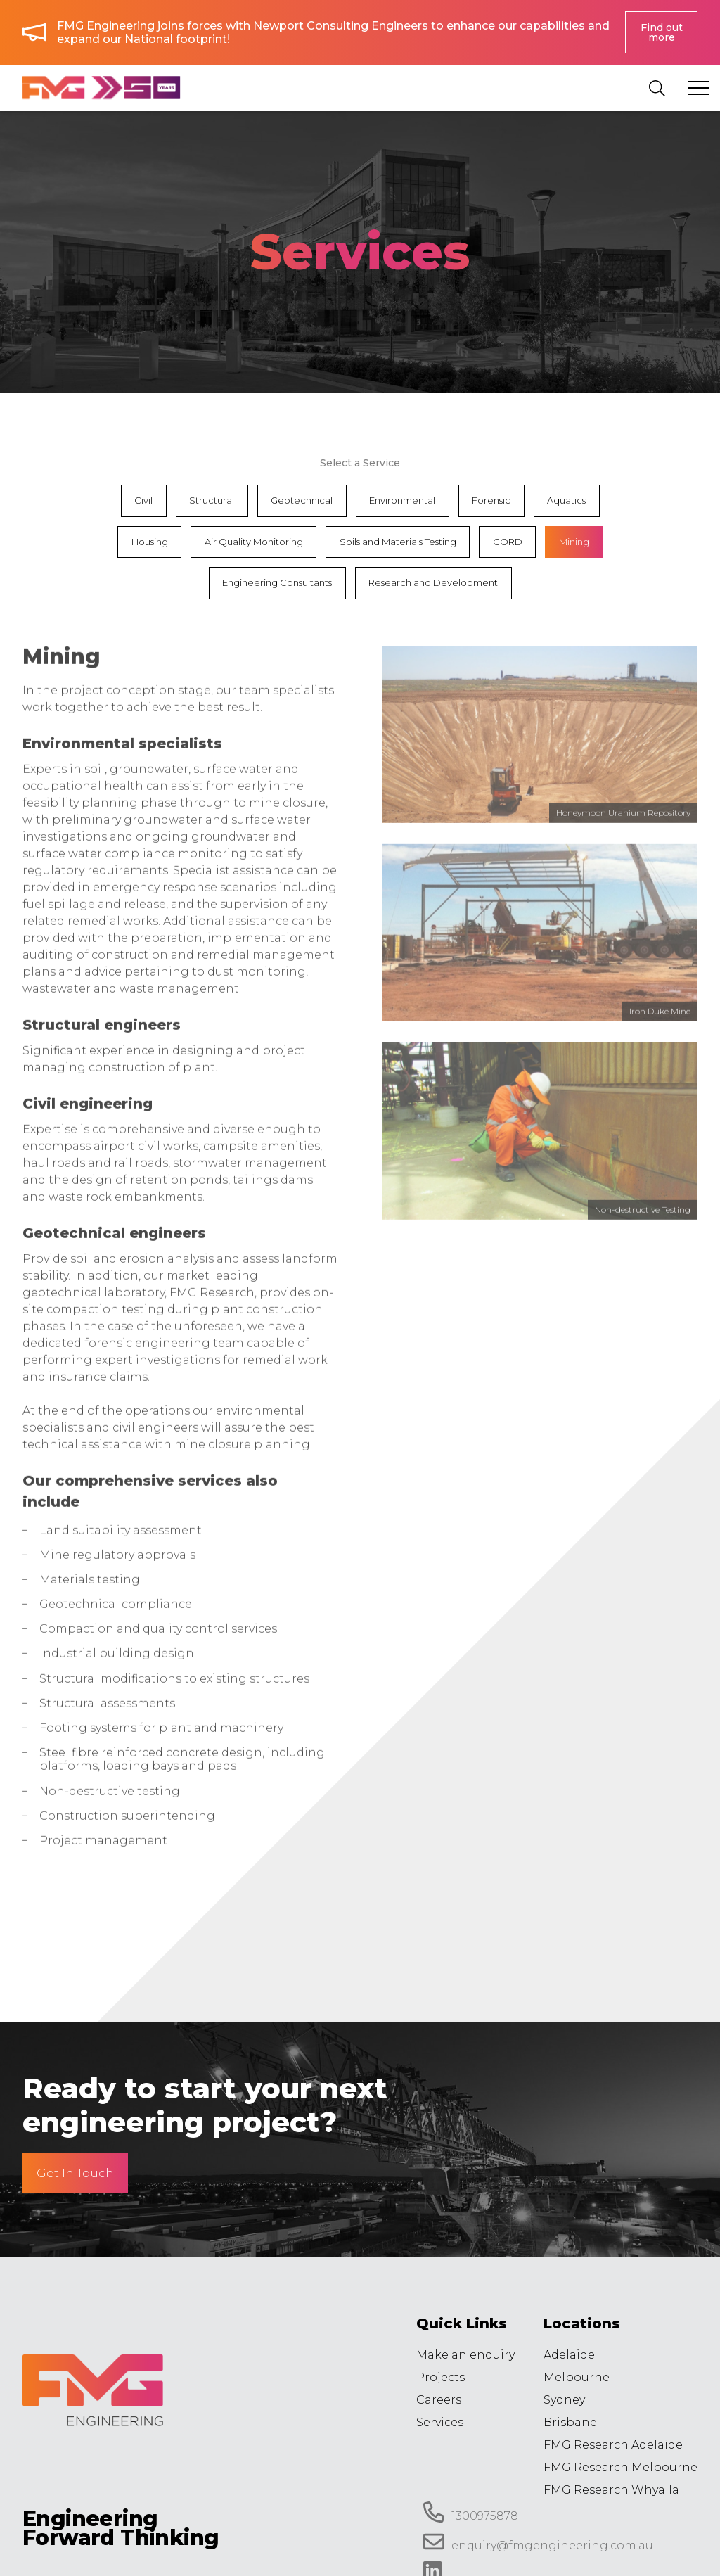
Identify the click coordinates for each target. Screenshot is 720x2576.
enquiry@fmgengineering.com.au (538, 2541)
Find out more (662, 32)
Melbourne (577, 2377)
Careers (438, 2399)
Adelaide (569, 2354)
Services (439, 2422)
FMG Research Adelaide (613, 2444)
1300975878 (470, 2512)
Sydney (564, 2399)
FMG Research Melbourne (621, 2467)
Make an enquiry (465, 2354)
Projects (440, 2377)
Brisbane (570, 2422)
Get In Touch (75, 2173)
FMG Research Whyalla (611, 2490)
